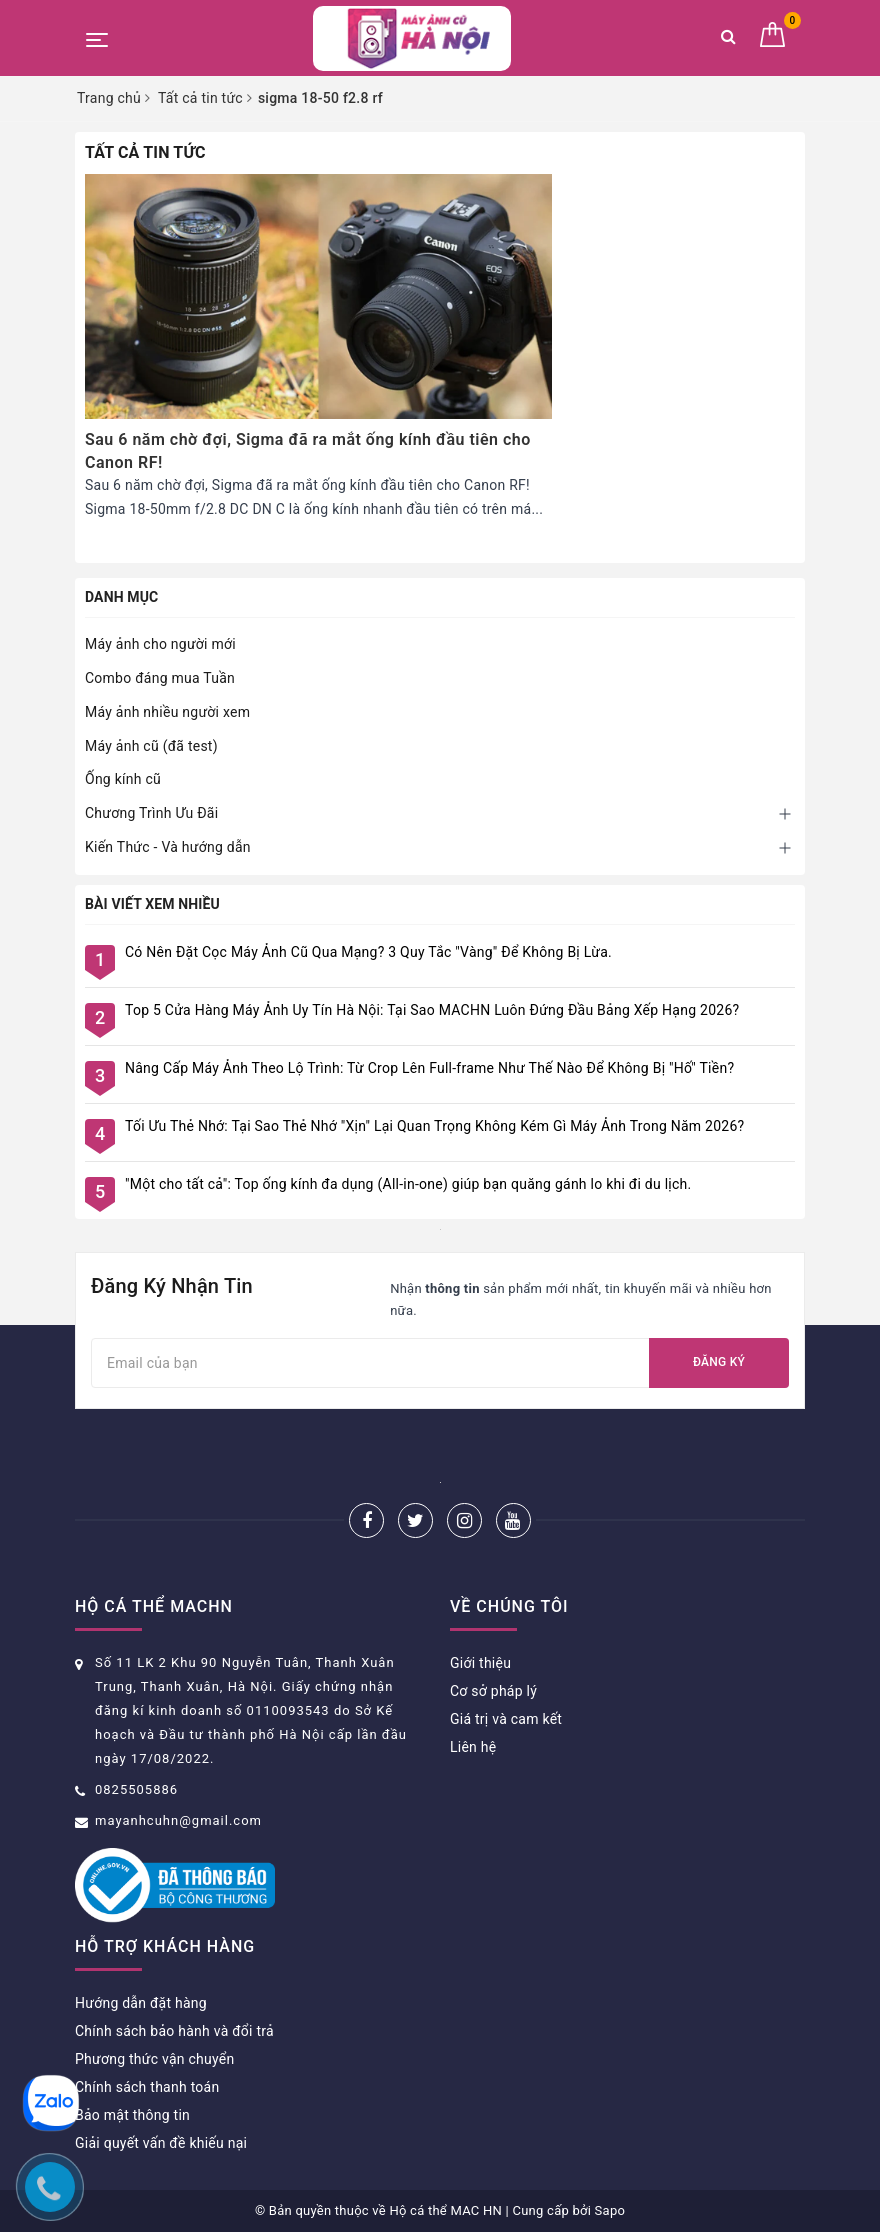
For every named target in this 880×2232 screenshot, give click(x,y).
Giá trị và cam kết (506, 1719)
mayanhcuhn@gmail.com (178, 1820)
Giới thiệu (480, 1663)
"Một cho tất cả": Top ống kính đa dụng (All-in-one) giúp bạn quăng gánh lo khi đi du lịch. (408, 1184)
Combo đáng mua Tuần (160, 678)
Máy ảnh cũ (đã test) (151, 746)
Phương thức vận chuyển (154, 2059)
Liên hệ (473, 1747)
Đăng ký (719, 1362)
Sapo (610, 2210)
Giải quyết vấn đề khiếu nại (161, 2143)
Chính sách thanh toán (147, 2087)
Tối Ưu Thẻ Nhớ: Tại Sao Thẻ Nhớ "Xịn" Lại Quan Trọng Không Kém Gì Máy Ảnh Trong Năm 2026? (434, 1126)
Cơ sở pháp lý (493, 1691)
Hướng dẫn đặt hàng (141, 2003)
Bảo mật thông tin (132, 2115)
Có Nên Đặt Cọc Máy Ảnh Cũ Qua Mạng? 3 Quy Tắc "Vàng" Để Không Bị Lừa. (368, 952)
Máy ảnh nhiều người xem (167, 712)
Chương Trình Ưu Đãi (151, 813)
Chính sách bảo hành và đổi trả (174, 2031)
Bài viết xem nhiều (152, 904)
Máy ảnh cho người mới (160, 644)
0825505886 (136, 1789)
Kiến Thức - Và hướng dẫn (168, 847)
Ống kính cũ (123, 779)
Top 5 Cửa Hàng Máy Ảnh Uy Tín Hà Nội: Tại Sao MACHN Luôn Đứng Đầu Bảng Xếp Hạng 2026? (432, 1010)
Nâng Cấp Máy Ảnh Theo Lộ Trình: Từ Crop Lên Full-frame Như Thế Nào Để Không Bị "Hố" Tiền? (429, 1068)
